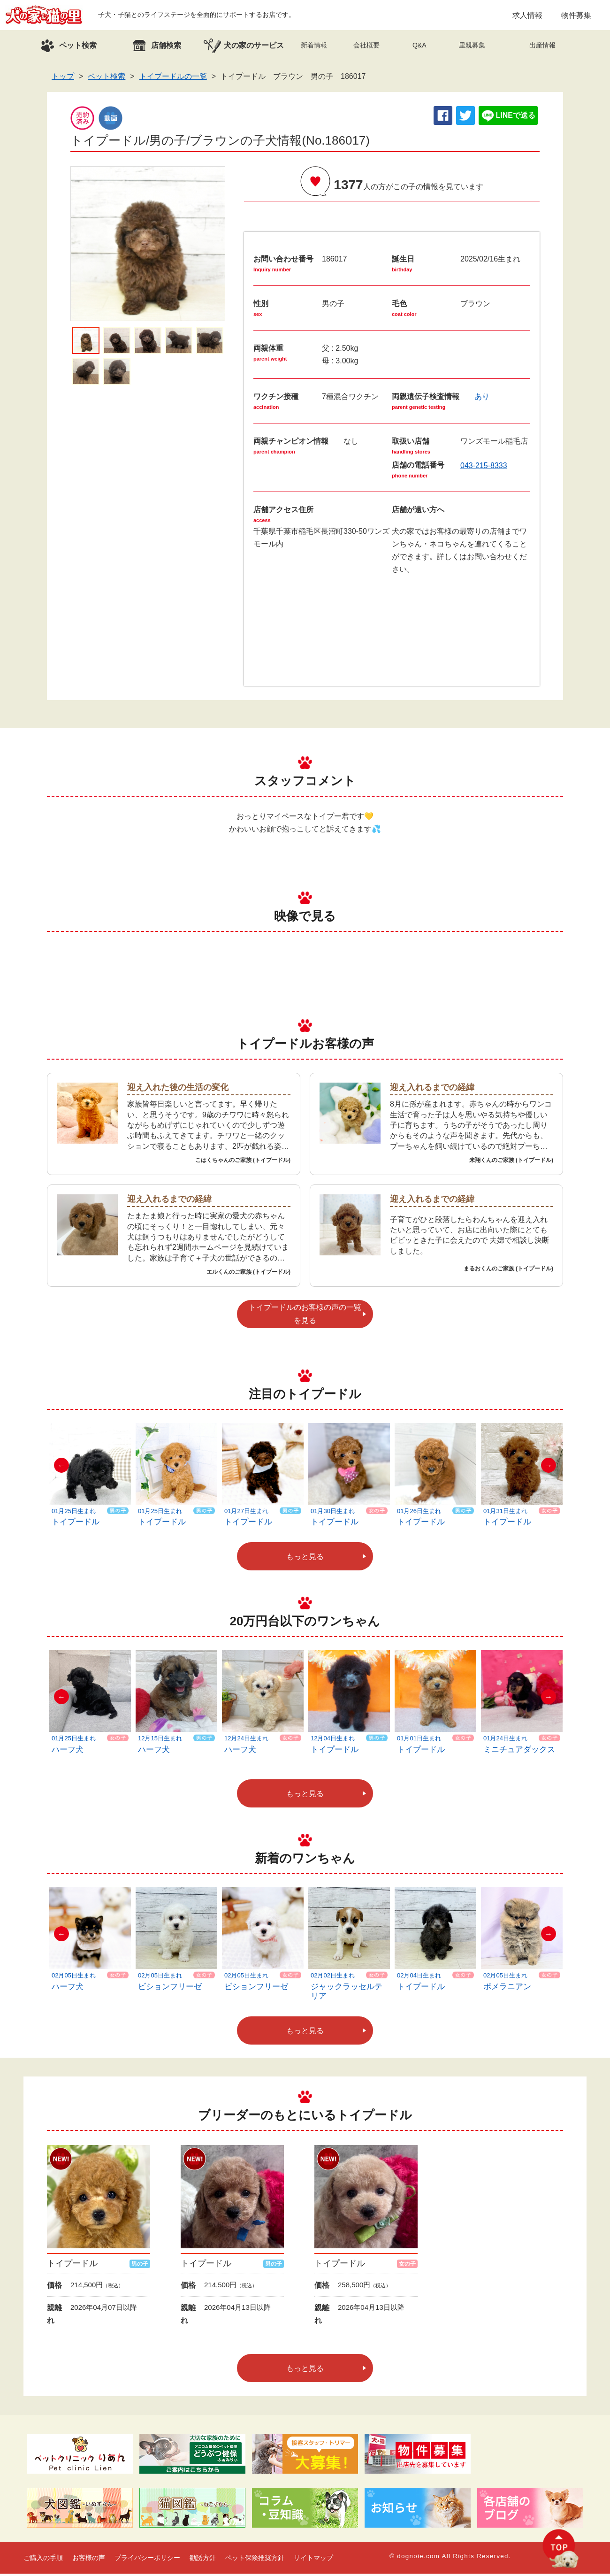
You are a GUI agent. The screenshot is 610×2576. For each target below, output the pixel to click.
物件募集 (576, 16)
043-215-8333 (483, 468)
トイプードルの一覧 (173, 79)
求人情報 (527, 16)
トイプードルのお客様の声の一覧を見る (305, 1316)
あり (481, 399)
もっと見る (305, 1559)
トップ (63, 79)
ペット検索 (106, 79)
